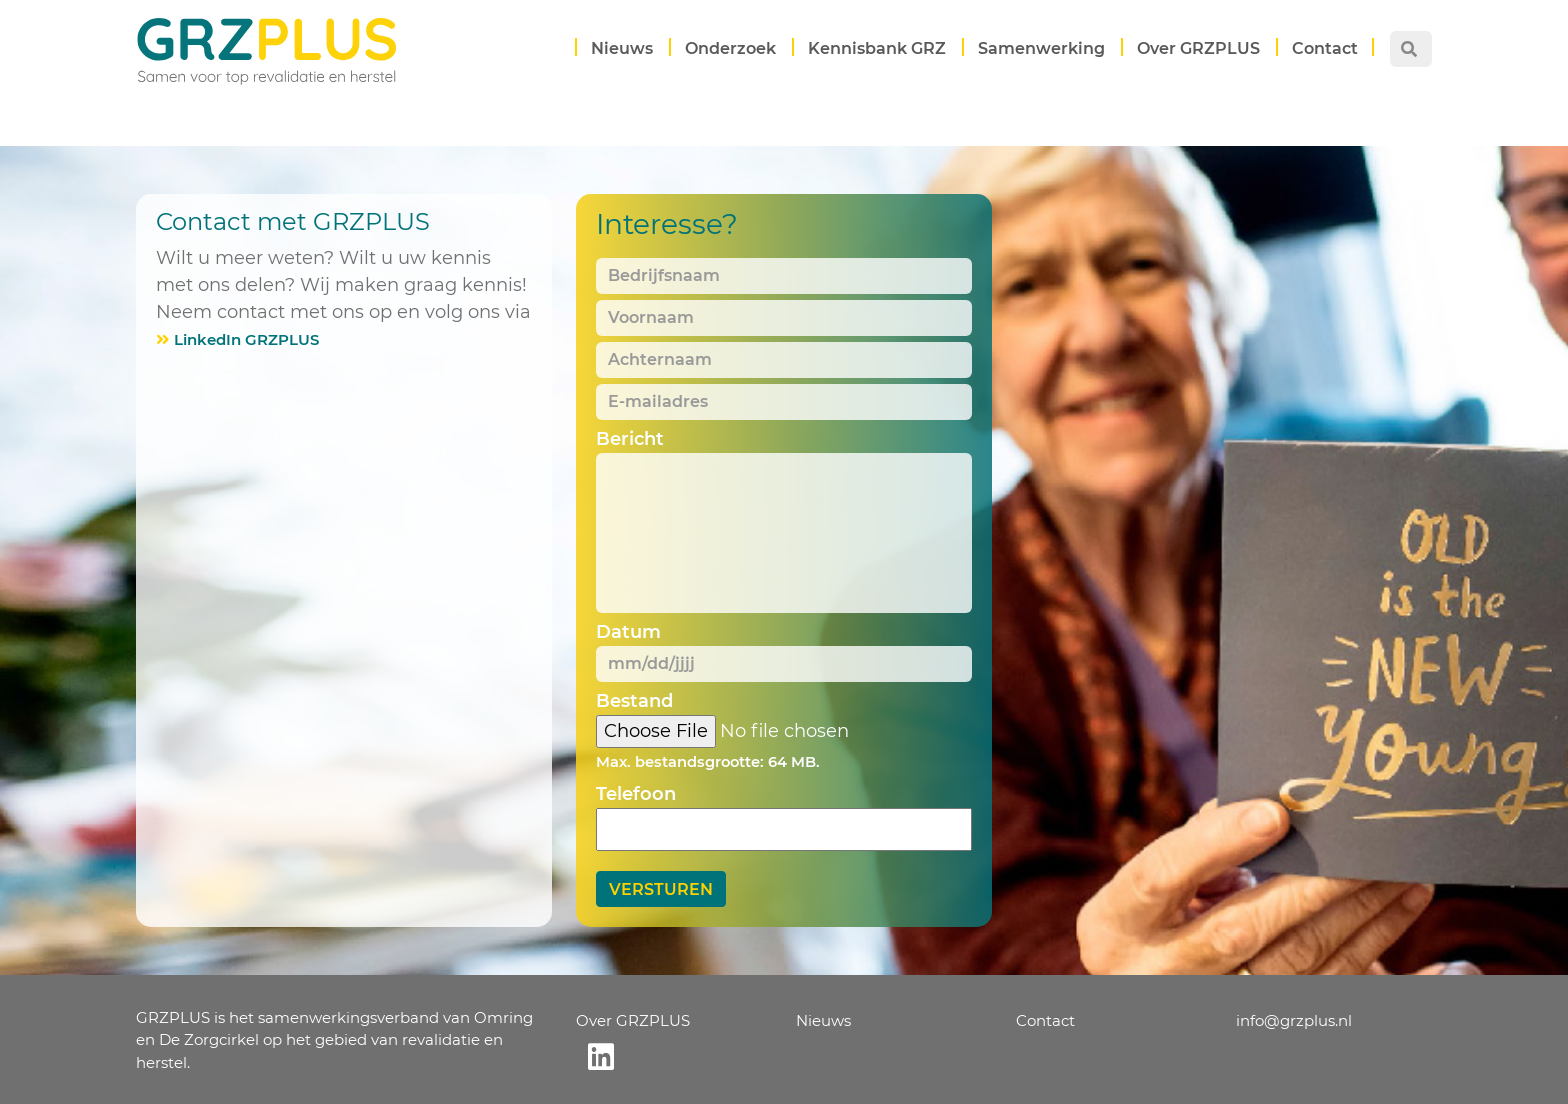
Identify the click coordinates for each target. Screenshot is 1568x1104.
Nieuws (622, 48)
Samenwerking (1041, 48)
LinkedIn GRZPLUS (246, 339)
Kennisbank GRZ (877, 48)
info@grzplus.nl (1294, 1020)
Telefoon (636, 794)
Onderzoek (730, 48)
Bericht (630, 439)
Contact (1325, 48)
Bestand (634, 701)
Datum (628, 632)
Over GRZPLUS (1198, 48)
